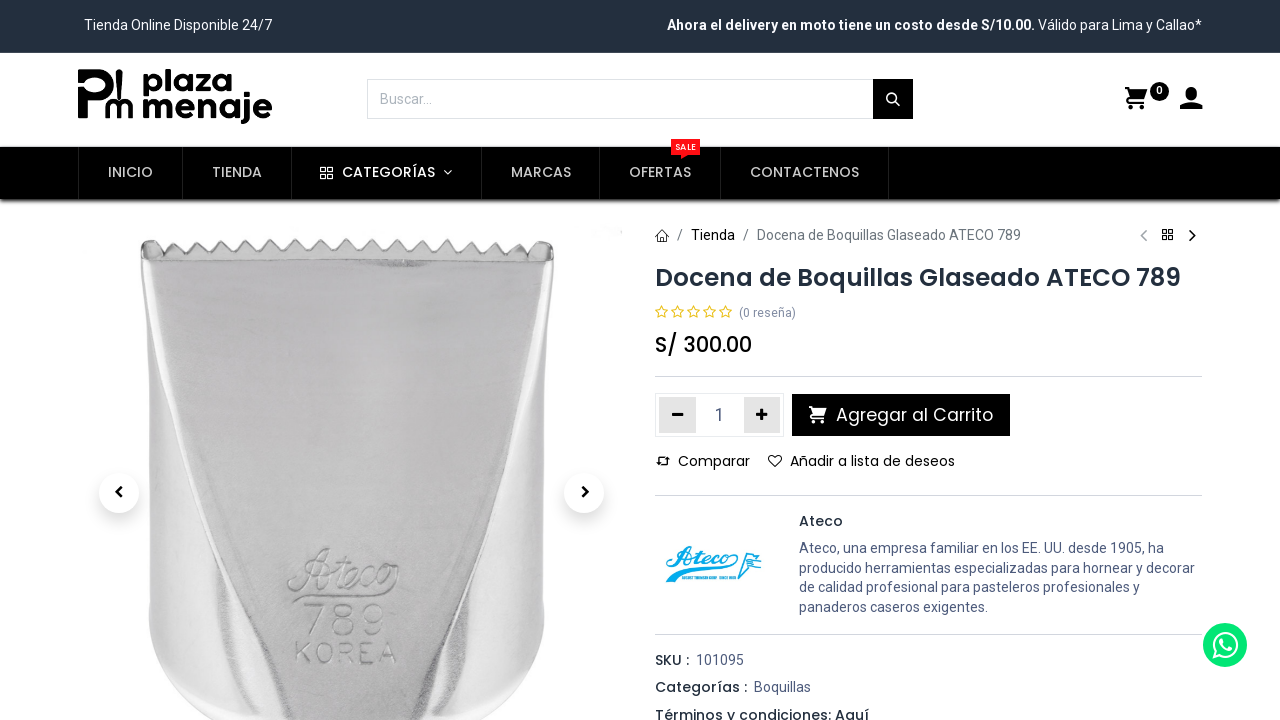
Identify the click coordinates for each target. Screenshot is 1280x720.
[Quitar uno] (677, 415)
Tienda (713, 235)
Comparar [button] (703, 461)
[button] (119, 493)
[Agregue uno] (762, 415)
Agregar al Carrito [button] (901, 415)
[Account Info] (1191, 101)
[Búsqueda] (893, 99)
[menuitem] (130, 173)
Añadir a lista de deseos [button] (861, 461)
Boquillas (782, 687)
